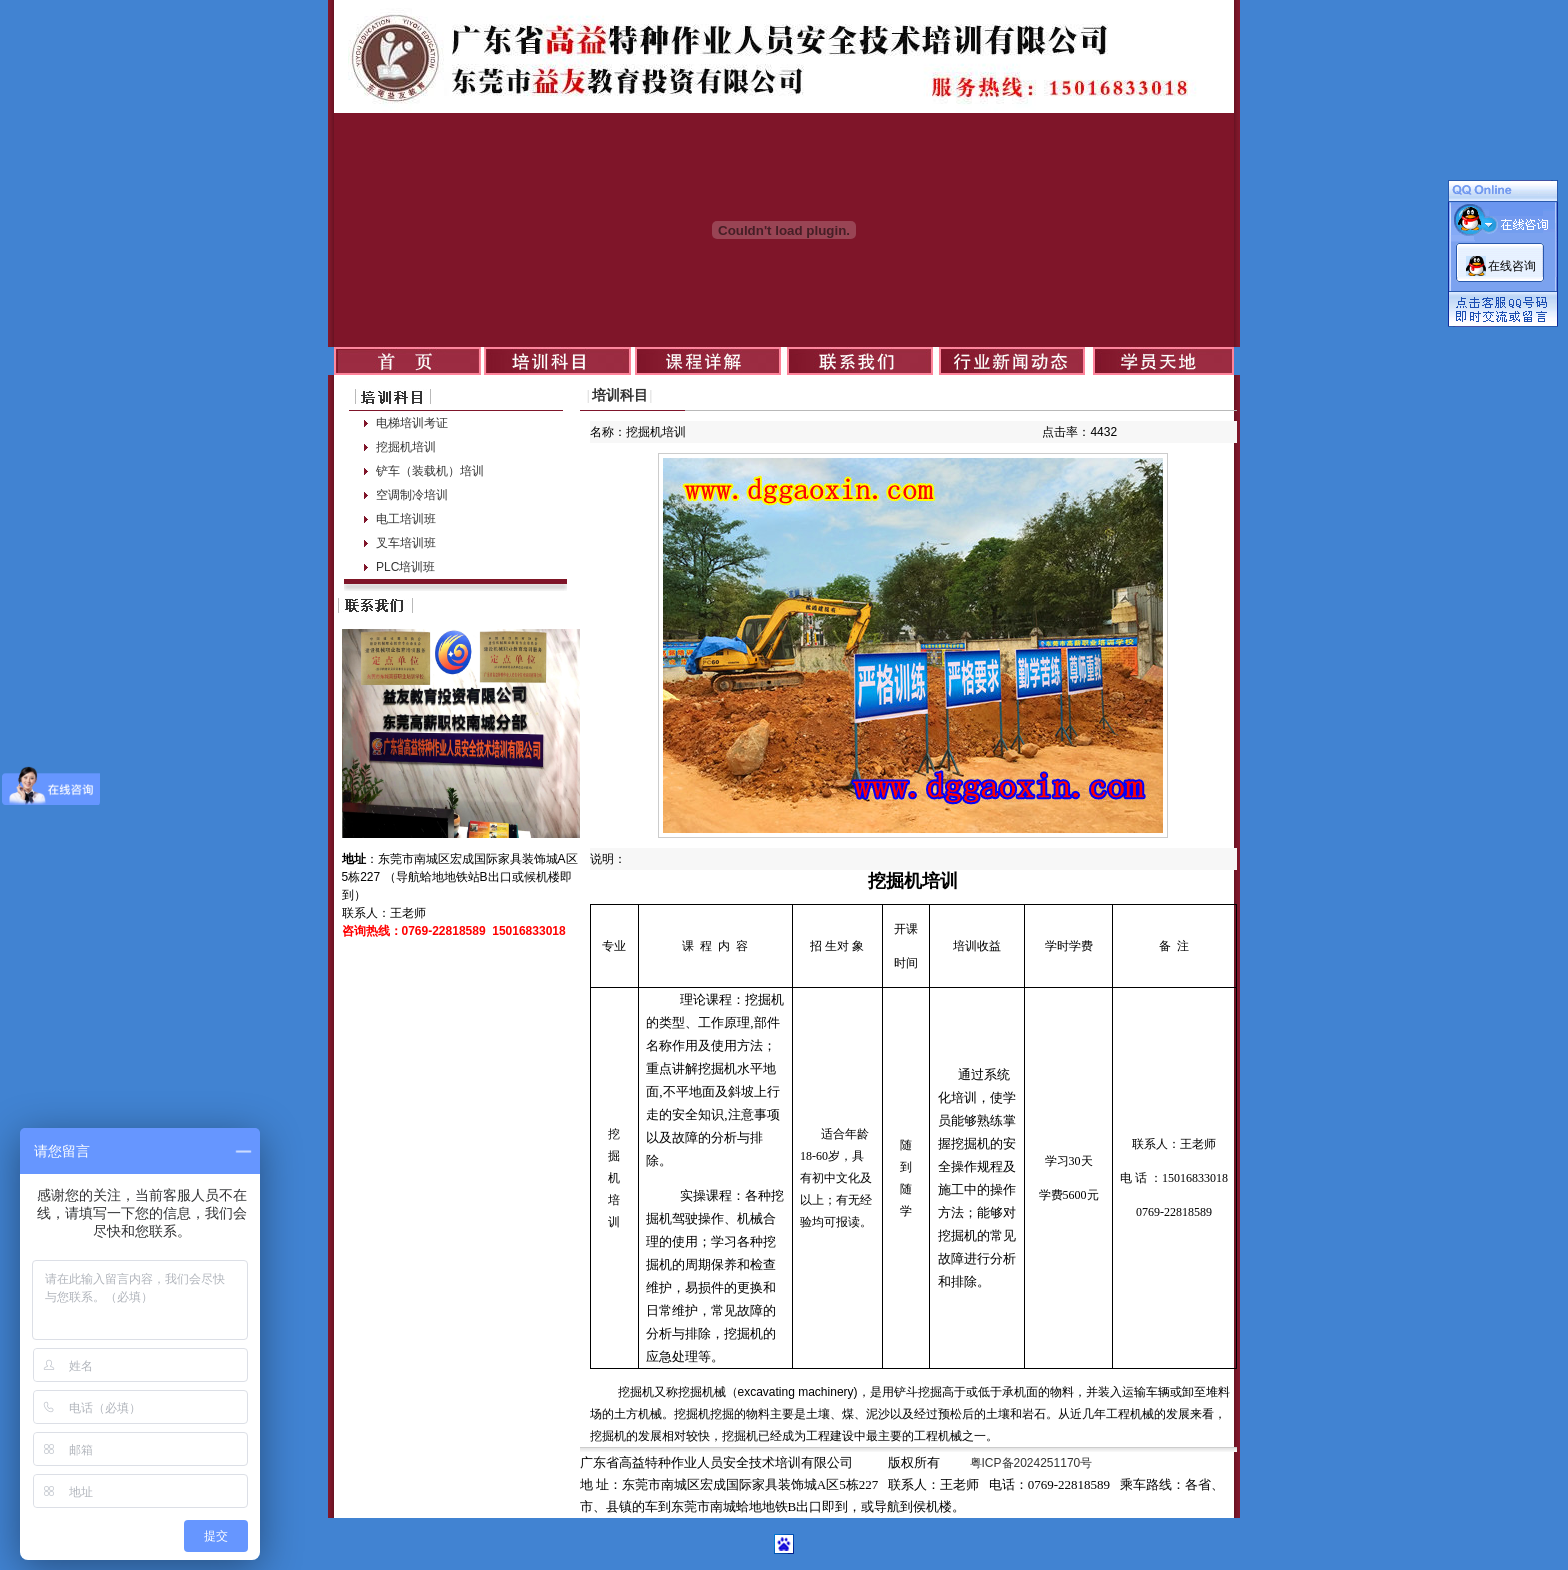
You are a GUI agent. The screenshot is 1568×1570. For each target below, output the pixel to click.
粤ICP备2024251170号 (1031, 1463)
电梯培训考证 (412, 423)
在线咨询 (1512, 266)
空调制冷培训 (412, 495)
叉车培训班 (406, 543)
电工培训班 (406, 519)
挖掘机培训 (406, 447)
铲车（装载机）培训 (430, 471)
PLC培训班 (405, 567)
